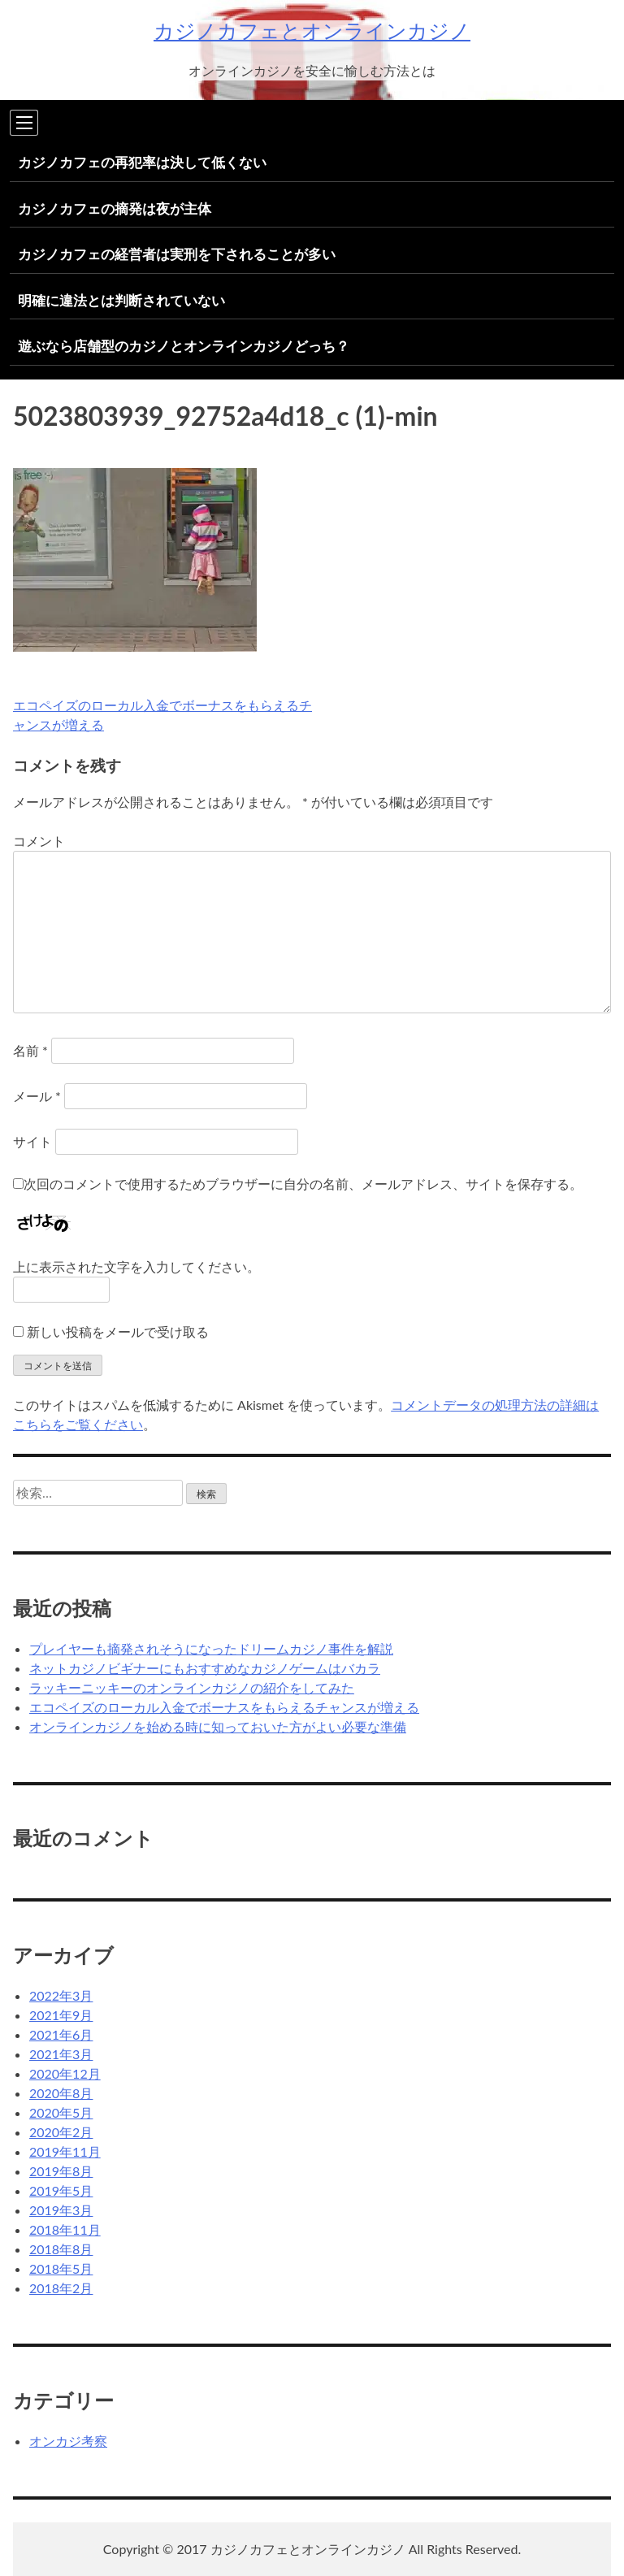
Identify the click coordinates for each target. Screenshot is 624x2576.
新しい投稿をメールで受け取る (118, 1331)
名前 (30, 1050)
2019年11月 (65, 2151)
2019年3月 (61, 2210)
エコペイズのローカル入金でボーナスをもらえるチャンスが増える (224, 1707)
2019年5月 (61, 2190)
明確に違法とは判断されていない (121, 300)
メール (37, 1096)
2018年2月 (61, 2288)
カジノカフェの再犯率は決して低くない (142, 162)
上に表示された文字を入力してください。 (136, 1266)
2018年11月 (65, 2229)
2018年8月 (61, 2249)
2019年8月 (61, 2171)
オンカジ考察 (68, 2440)
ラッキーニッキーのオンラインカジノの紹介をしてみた (191, 1687)
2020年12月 (65, 2073)
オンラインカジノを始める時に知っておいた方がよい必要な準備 (217, 1726)
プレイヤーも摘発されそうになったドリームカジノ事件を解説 (211, 1648)
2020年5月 (61, 2112)
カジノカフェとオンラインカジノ (312, 30)
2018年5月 (61, 2268)
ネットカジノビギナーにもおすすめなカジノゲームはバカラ (204, 1668)
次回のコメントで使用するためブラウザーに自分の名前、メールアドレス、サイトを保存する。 (303, 1183)
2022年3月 (61, 1995)
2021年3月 (61, 2054)
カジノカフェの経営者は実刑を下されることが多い (177, 253)
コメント (39, 840)
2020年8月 (61, 2093)
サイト (32, 1141)
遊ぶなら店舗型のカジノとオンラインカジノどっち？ (183, 345)
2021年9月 (61, 2015)
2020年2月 (61, 2132)
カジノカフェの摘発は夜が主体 (114, 208)
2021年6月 (61, 2034)
